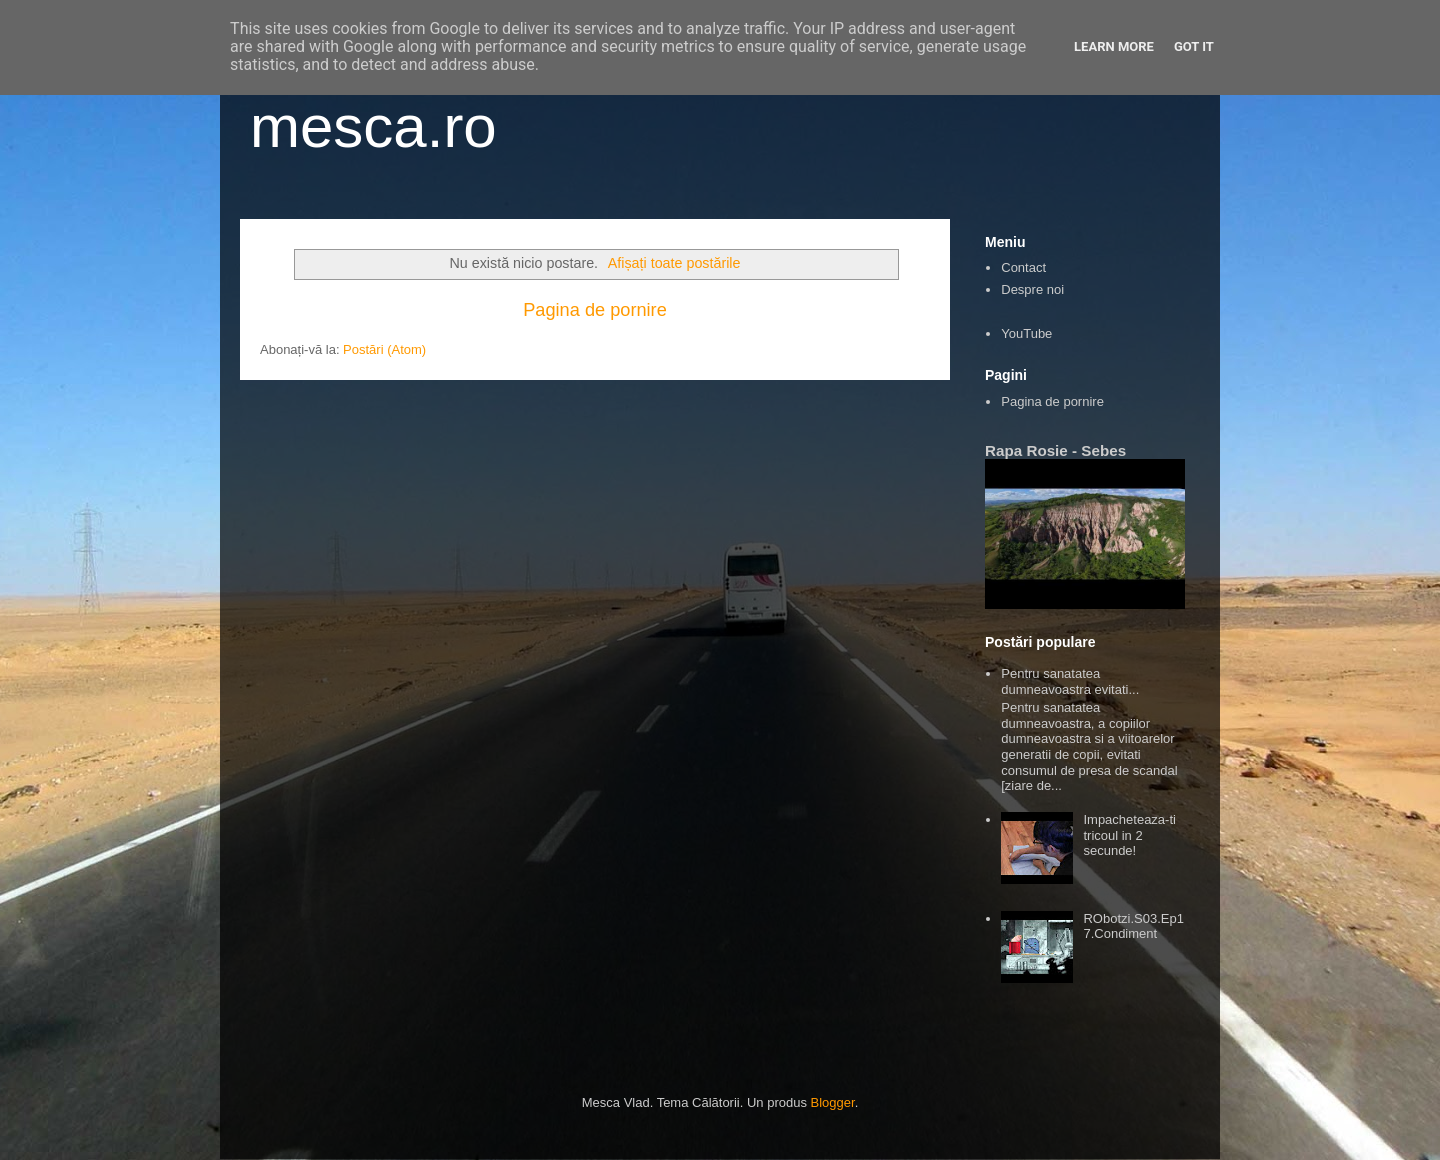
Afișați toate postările (674, 263)
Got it (1194, 46)
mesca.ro (373, 126)
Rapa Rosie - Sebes (1055, 450)
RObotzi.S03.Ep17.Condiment (1133, 926)
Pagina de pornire (595, 310)
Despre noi (1032, 289)
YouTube (1026, 333)
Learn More (1114, 46)
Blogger (833, 1102)
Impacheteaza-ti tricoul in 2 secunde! (1129, 835)
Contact (1023, 267)
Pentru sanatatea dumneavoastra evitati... (1070, 681)
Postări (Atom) (384, 349)
